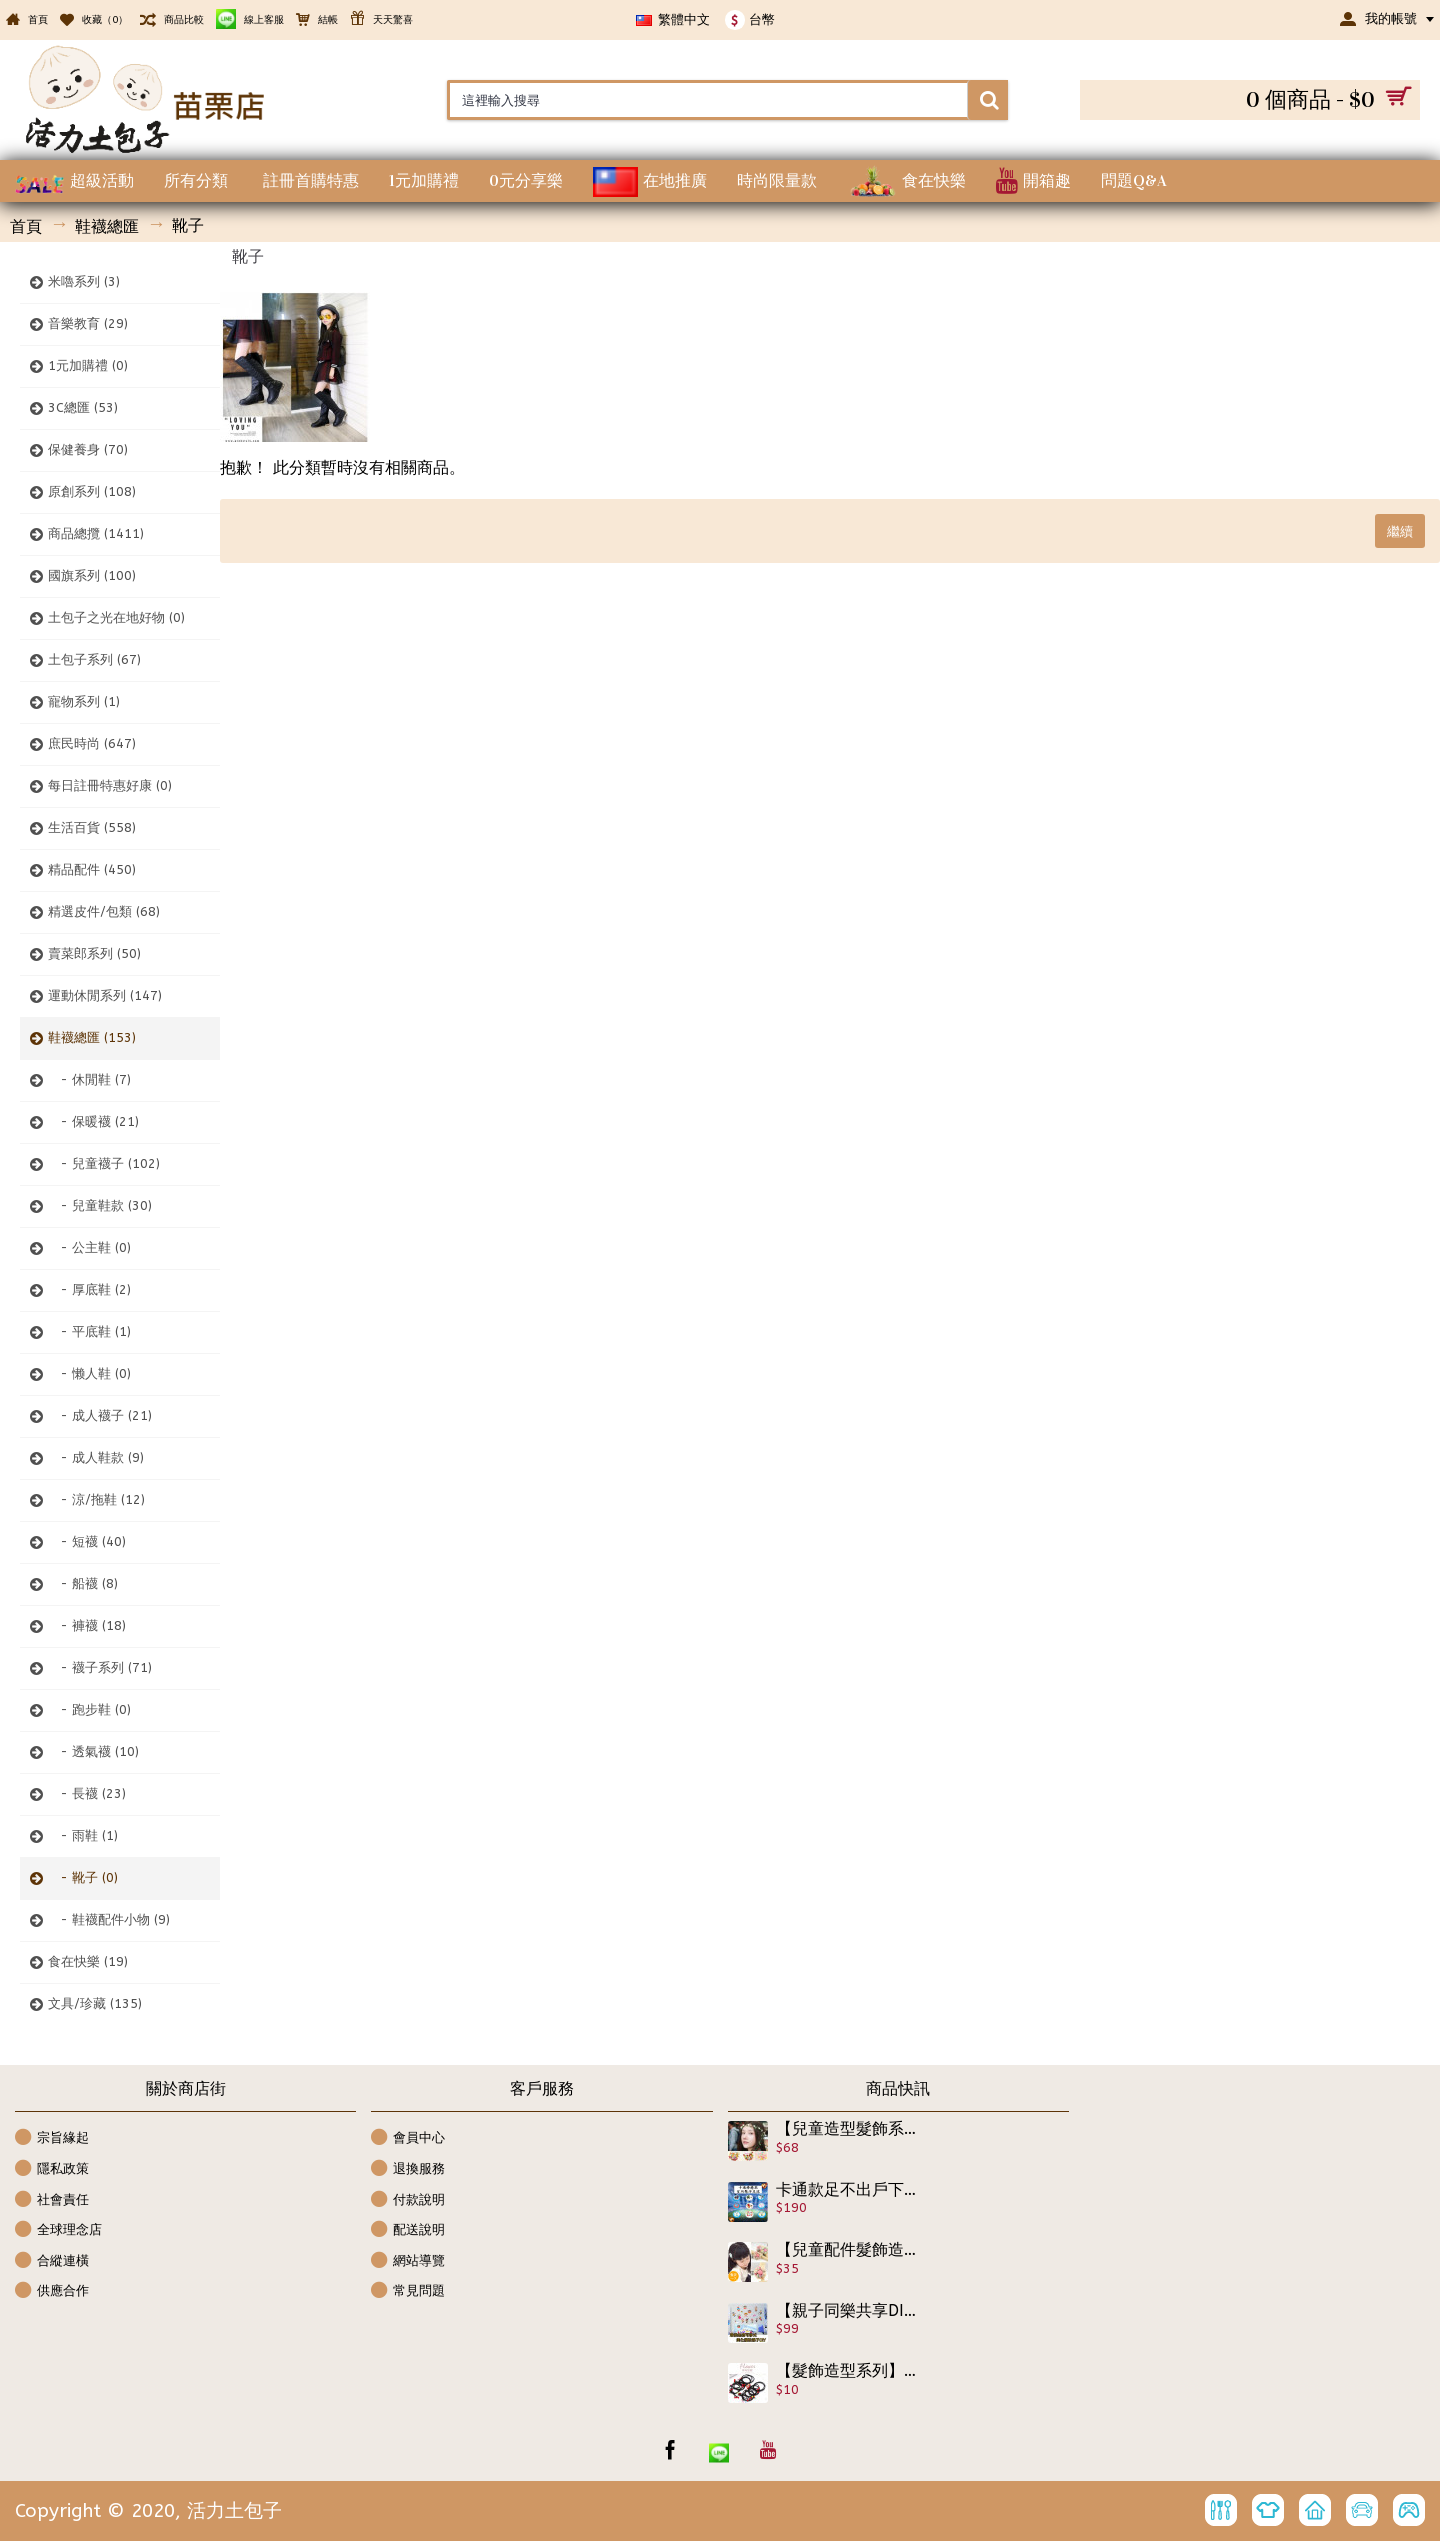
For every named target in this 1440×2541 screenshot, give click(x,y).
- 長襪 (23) (87, 1793)
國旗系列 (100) (92, 575)
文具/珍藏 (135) (95, 2003)
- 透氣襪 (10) (93, 1751)
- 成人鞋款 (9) (96, 1457)
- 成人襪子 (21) (100, 1415)
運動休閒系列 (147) (105, 995)
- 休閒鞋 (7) (89, 1079)
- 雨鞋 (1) (83, 1835)
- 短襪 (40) (87, 1541)
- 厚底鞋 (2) (89, 1289)
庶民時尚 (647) (92, 743)
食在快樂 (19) (88, 1961)
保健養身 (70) (88, 449)
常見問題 (408, 2291)
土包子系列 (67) (94, 659)
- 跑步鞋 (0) (89, 1709)
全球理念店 (58, 2230)
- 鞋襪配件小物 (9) (109, 1919)
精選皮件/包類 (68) (104, 911)
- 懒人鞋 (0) (89, 1373)
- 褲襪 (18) (87, 1625)
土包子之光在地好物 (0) (116, 617)
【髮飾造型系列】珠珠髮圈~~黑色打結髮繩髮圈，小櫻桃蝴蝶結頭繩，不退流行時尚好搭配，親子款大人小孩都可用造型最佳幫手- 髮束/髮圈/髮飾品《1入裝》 (847, 2371)
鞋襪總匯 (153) (92, 1037)
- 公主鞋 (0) (89, 1247)
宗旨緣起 (52, 2138)
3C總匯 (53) (83, 407)
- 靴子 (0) (83, 1877)
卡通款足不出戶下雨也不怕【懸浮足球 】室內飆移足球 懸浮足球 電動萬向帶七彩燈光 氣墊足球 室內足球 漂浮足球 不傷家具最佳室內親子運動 (847, 2190)
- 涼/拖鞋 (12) (96, 1499)
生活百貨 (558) (92, 827)
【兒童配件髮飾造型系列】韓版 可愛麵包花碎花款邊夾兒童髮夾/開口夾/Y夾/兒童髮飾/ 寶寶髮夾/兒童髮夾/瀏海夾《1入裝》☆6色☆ (847, 2250)
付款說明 (408, 2200)
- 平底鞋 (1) (89, 1331)
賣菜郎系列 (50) (94, 953)
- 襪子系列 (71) (100, 1667)
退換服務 (408, 2169)
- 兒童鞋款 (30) (100, 1205)
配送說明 (408, 2230)
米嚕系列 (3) (84, 281)
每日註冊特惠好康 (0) (110, 785)
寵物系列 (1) (84, 701)
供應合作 (52, 2291)
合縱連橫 (52, 2261)
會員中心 (408, 2138)
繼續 (1400, 531)
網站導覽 (408, 2261)
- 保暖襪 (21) (93, 1121)
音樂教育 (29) (88, 323)
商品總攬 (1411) (96, 533)
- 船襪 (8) (83, 1583)
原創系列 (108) (92, 491)
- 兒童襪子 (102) (104, 1163)
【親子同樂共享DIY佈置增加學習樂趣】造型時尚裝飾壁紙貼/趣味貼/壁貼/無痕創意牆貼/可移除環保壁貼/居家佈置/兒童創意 (847, 2311)
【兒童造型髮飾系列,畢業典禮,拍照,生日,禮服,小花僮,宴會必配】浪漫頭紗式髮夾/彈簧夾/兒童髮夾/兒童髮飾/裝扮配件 (847, 2129)
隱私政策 (52, 2169)
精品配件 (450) (92, 869)
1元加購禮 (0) (88, 365)
